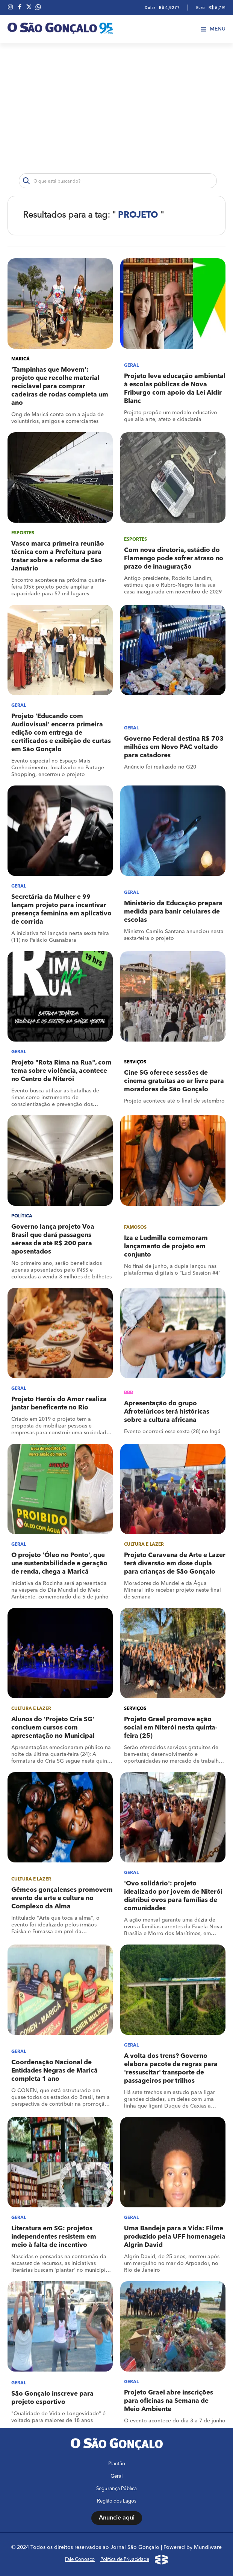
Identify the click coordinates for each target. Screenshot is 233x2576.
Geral (116, 2476)
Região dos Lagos (116, 2501)
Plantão (116, 2464)
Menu (213, 29)
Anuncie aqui (117, 2518)
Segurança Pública (116, 2488)
